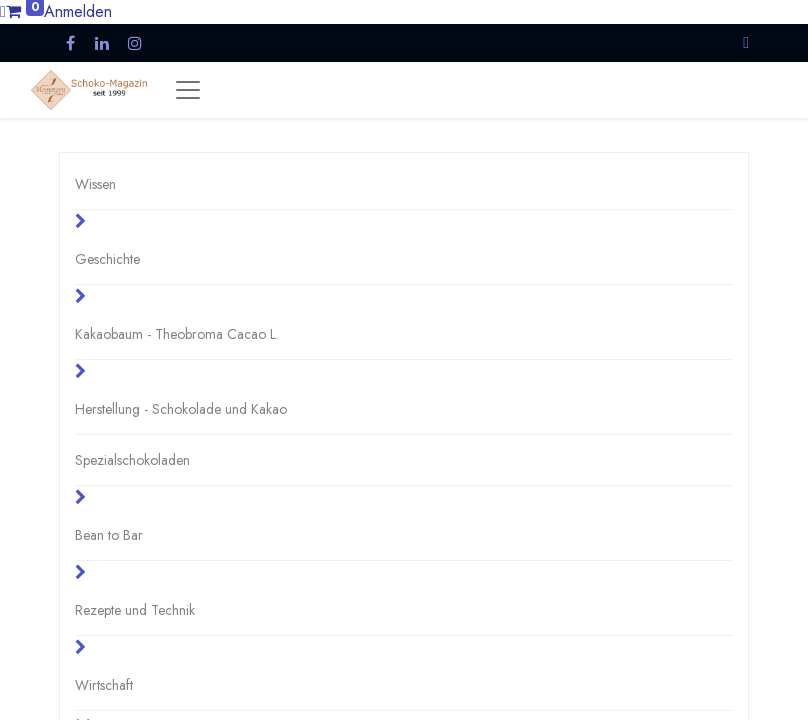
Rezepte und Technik (135, 610)
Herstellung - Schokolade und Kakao (181, 409)
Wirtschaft (104, 685)
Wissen (95, 184)
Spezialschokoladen (132, 460)
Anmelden (78, 11)
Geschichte (107, 259)
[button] (746, 42)
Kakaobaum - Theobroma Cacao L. (177, 334)
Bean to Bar (109, 535)
